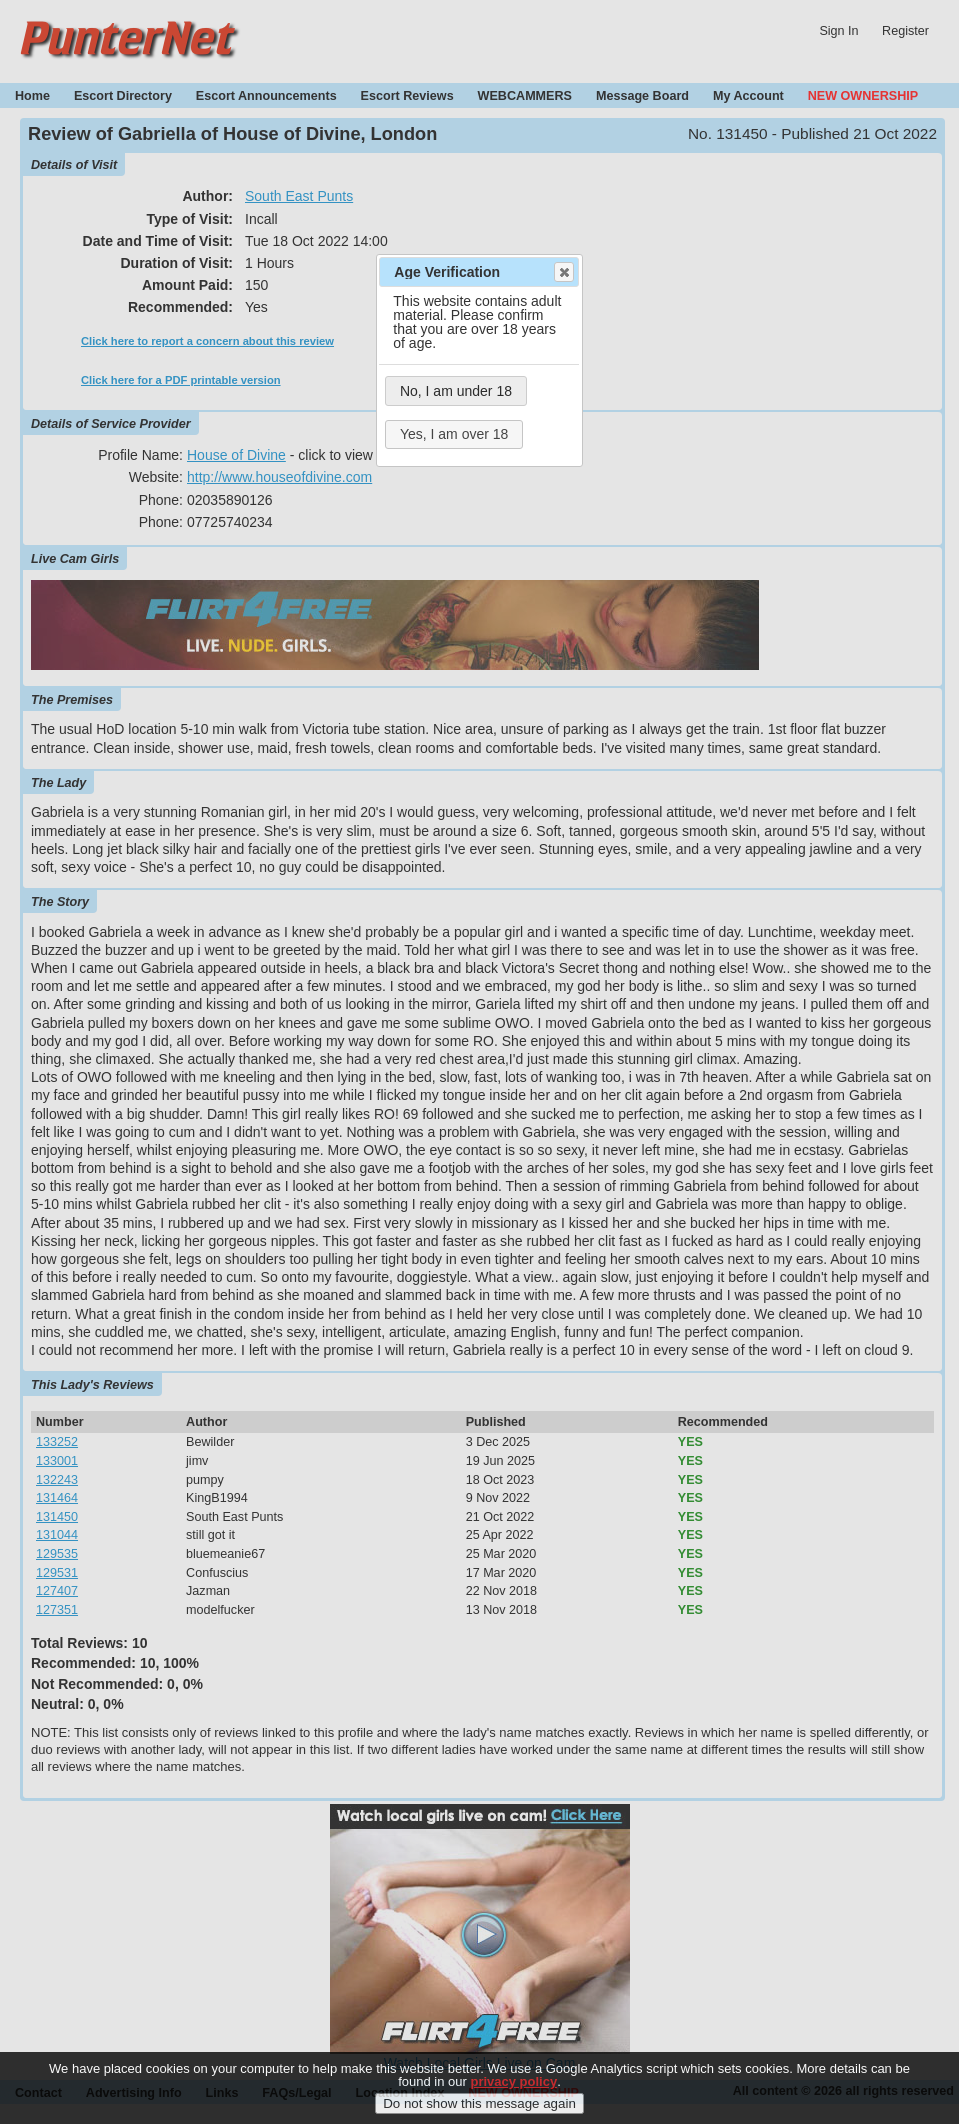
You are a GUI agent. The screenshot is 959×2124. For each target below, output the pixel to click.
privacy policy (513, 2092)
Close (563, 272)
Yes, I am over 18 (454, 434)
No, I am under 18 (456, 391)
